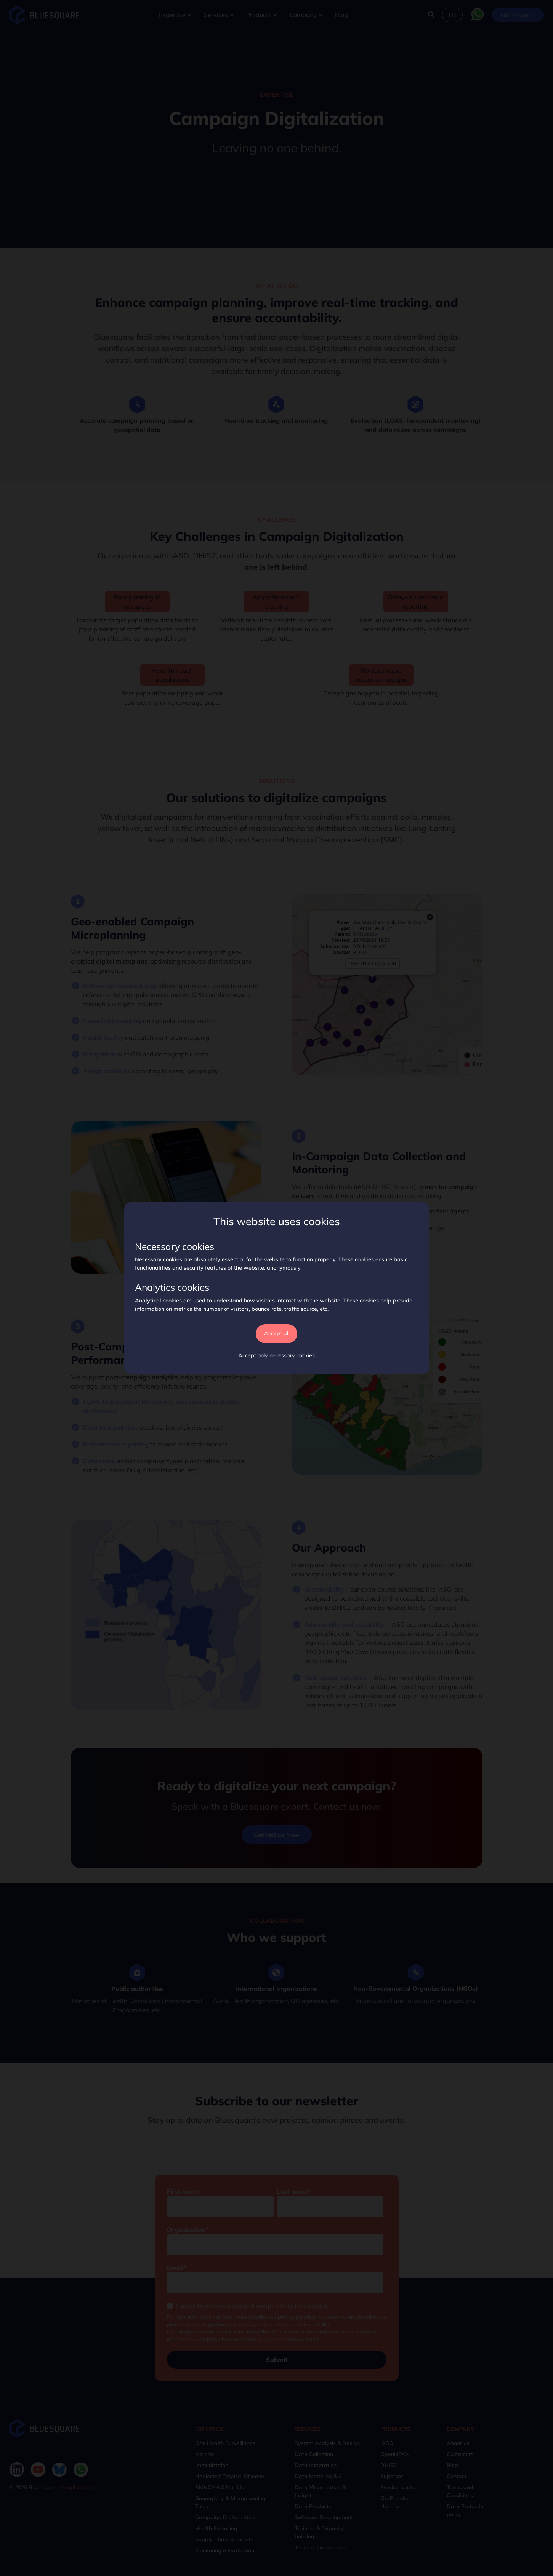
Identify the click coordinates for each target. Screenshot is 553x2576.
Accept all (276, 1333)
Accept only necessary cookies (276, 1355)
